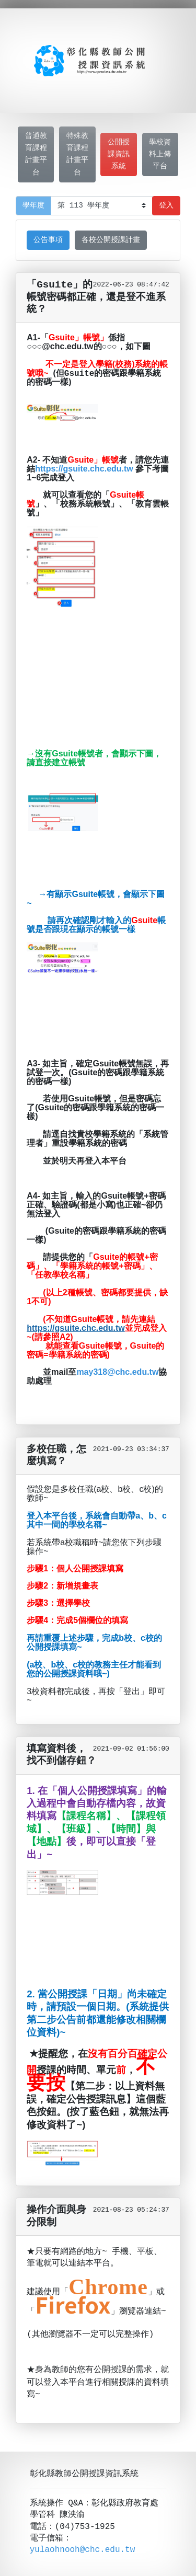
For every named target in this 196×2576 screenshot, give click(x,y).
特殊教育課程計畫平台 (77, 154)
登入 (166, 206)
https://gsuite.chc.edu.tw (84, 469)
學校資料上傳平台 (160, 154)
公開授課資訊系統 (119, 154)
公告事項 (48, 240)
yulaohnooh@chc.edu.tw (82, 2532)
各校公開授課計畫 (111, 240)
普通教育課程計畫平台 (36, 154)
